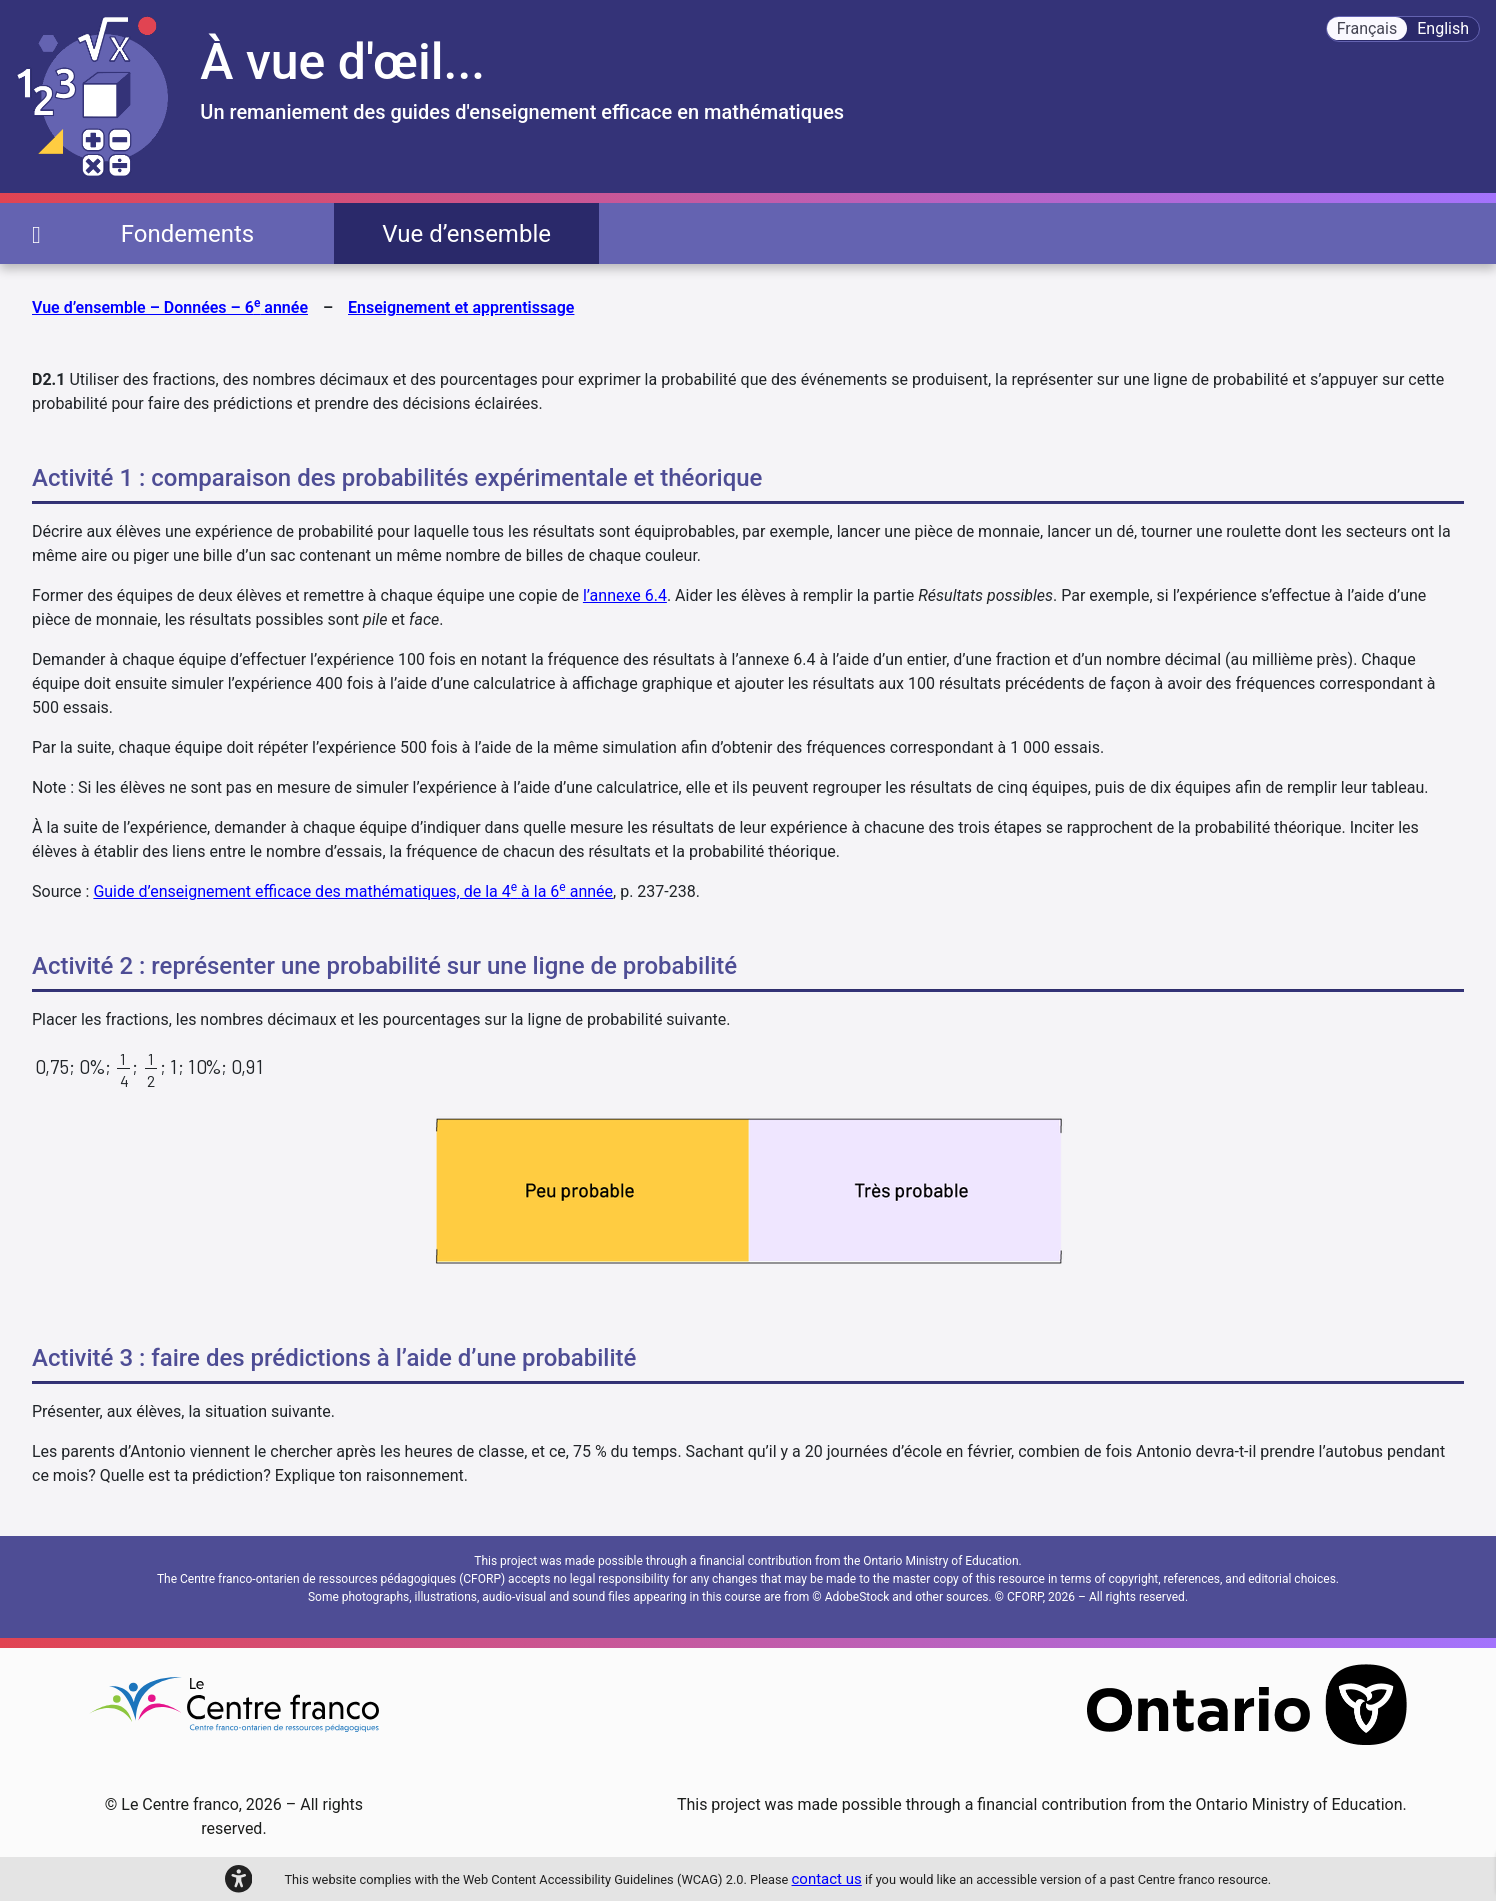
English (1443, 28)
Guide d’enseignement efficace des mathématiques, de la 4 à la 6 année (353, 891)
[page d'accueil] (36, 233)
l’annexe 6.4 (625, 595)
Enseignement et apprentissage (461, 307)
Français (1367, 28)
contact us (827, 1879)
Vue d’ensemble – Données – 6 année (170, 306)
